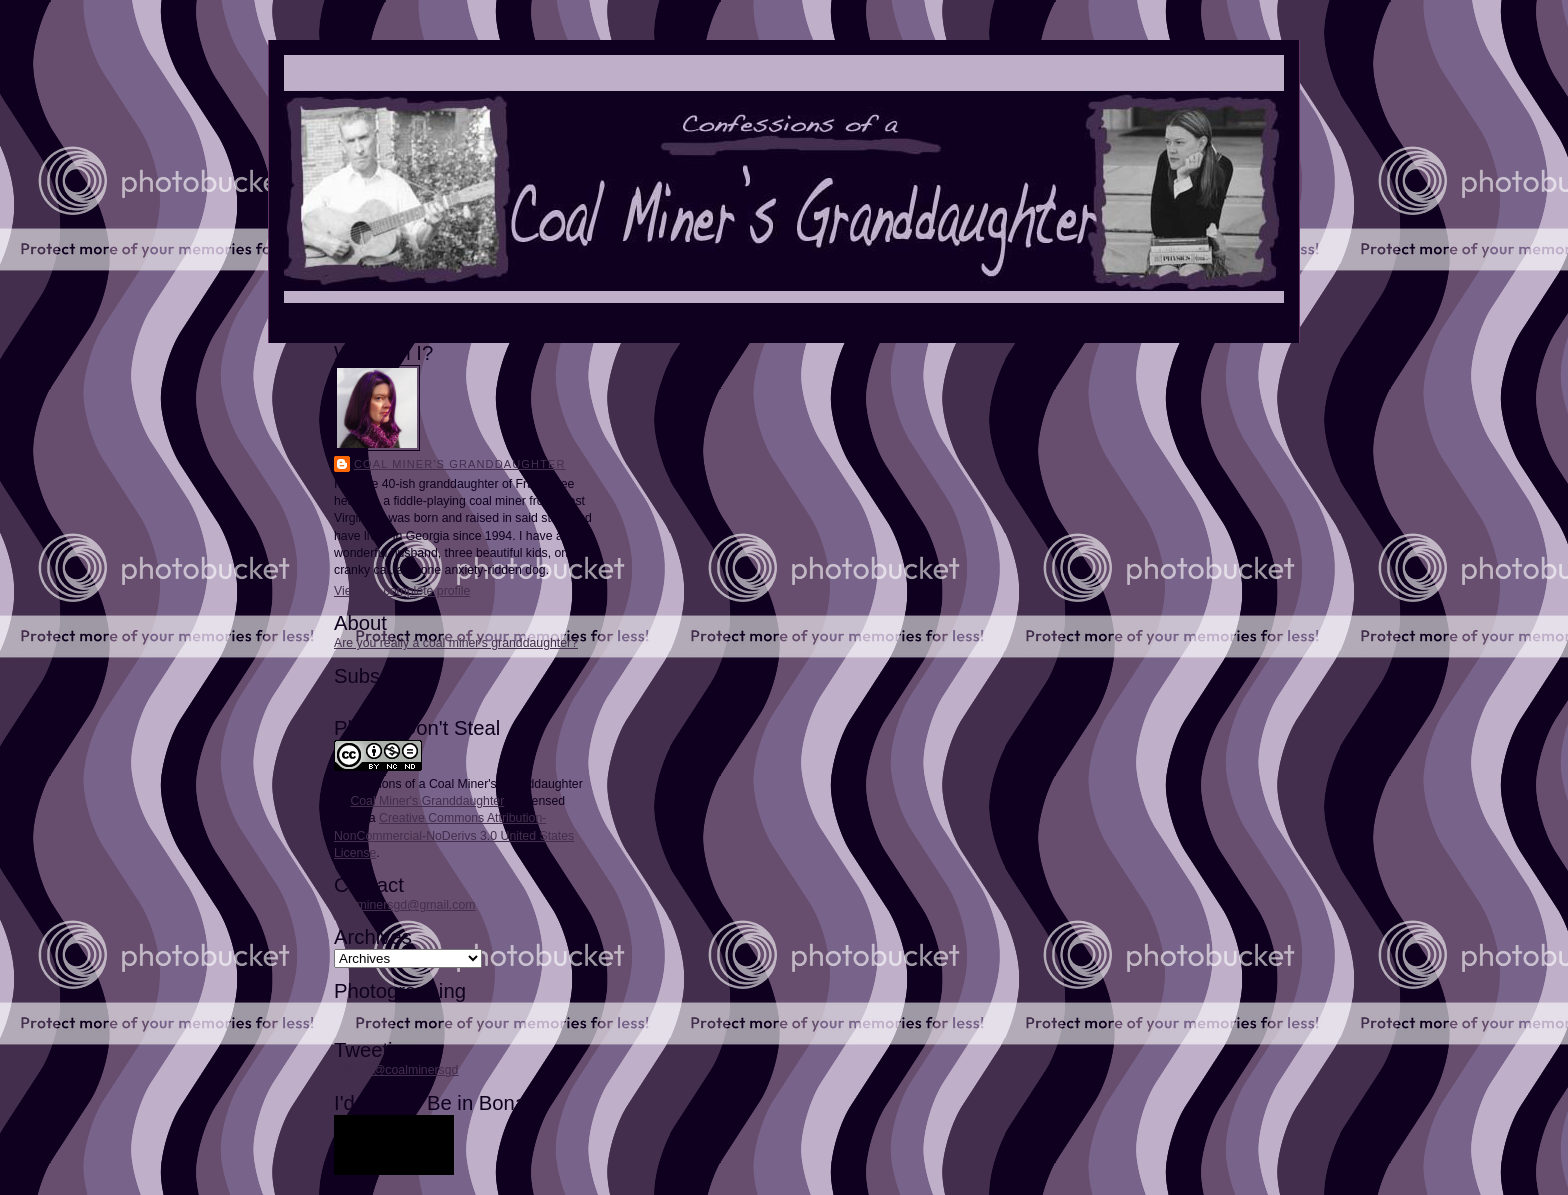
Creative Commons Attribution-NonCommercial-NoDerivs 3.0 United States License (454, 835)
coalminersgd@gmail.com (404, 905)
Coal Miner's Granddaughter (460, 464)
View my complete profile (402, 591)
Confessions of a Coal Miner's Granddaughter (458, 784)
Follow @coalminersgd (396, 1070)
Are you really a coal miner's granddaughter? (456, 643)
